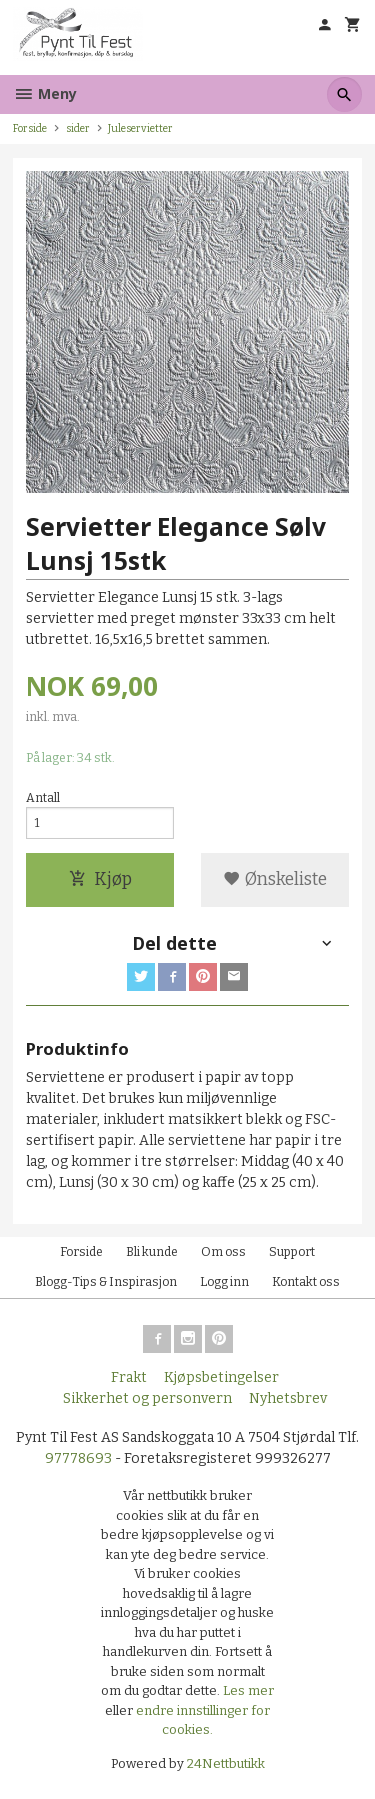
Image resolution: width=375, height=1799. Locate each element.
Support (292, 1252)
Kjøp (100, 879)
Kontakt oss (306, 1282)
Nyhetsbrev (288, 1398)
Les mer (248, 1690)
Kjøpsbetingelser (221, 1377)
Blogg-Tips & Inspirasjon (106, 1282)
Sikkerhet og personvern (147, 1398)
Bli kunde (152, 1252)
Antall (43, 798)
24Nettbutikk (226, 1763)
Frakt (129, 1377)
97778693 (78, 1458)
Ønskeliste (275, 879)
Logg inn (224, 1282)
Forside (30, 128)
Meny (45, 93)
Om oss (223, 1252)
